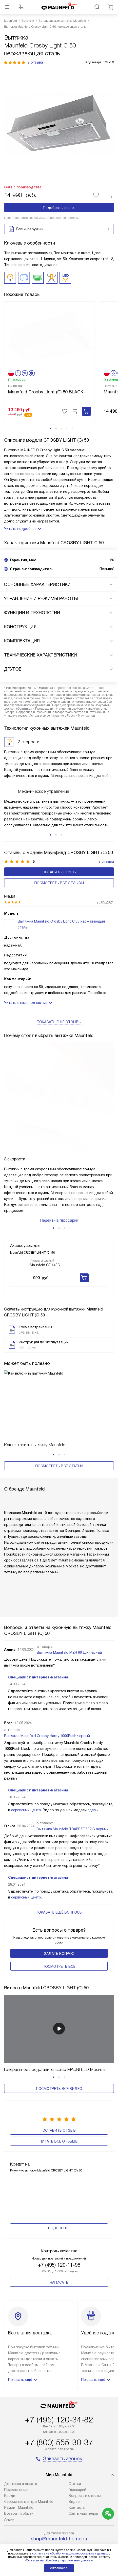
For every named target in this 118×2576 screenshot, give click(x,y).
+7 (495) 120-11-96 (59, 2203)
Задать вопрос (59, 1892)
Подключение (16, 2428)
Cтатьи (75, 2422)
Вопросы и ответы (85, 2434)
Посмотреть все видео (59, 2027)
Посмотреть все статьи (59, 1405)
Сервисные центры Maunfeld (28, 2440)
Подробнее (59, 2167)
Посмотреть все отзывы (59, 891)
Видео (74, 2440)
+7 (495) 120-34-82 (59, 2358)
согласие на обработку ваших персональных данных (70, 2553)
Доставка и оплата (20, 2422)
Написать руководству (59, 2501)
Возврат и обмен (19, 2452)
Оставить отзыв (59, 880)
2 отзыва (35, 62)
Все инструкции (60, 229)
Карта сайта (59, 2527)
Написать (59, 2221)
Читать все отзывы (59, 2080)
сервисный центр (26, 1749)
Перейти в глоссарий (59, 1159)
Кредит (10, 2434)
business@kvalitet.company (59, 2489)
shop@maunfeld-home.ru (59, 2477)
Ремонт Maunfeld (18, 2446)
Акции (9, 2458)
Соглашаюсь (59, 2568)
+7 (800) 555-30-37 (59, 2381)
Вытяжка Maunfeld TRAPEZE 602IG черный (73, 1768)
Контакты (77, 2446)
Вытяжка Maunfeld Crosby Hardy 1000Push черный (47, 1674)
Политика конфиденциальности (59, 2513)
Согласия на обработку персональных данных (59, 2560)
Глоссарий (77, 2428)
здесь (93, 1749)
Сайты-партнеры (83, 2452)
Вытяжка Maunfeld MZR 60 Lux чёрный (69, 1591)
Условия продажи (59, 2520)
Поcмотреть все (59, 1905)
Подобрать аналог (59, 208)
